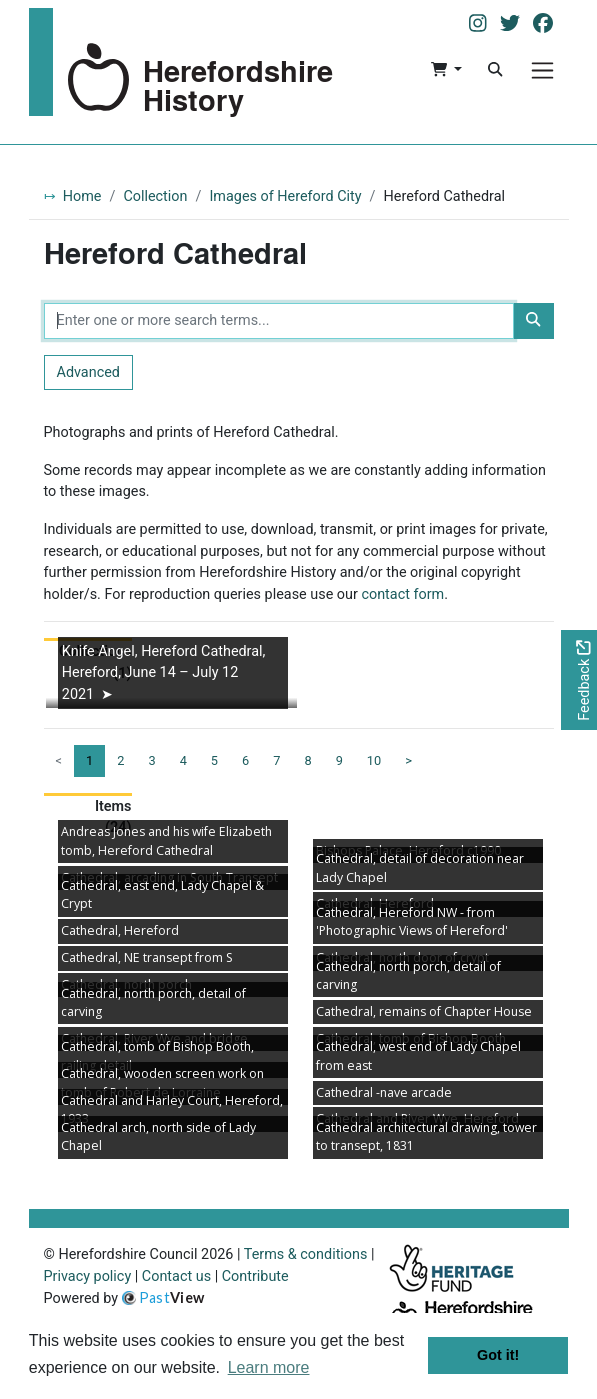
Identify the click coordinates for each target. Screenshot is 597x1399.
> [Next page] (408, 760)
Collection (155, 196)
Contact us (176, 1276)
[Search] (495, 70)
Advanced (88, 372)
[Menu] (542, 70)
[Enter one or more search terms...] (279, 321)
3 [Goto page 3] (151, 760)
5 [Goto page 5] (214, 760)
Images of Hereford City (285, 196)
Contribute (255, 1276)
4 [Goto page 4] (183, 760)
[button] (446, 70)
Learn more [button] (269, 1367)
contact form (402, 594)
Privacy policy (88, 1276)
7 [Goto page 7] (276, 760)
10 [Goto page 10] (374, 760)
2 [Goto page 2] (120, 760)
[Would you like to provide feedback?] (579, 680)
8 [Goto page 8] (307, 760)
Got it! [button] (498, 1355)
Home (82, 196)
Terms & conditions (306, 1254)
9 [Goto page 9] (339, 760)
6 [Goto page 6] (245, 760)
